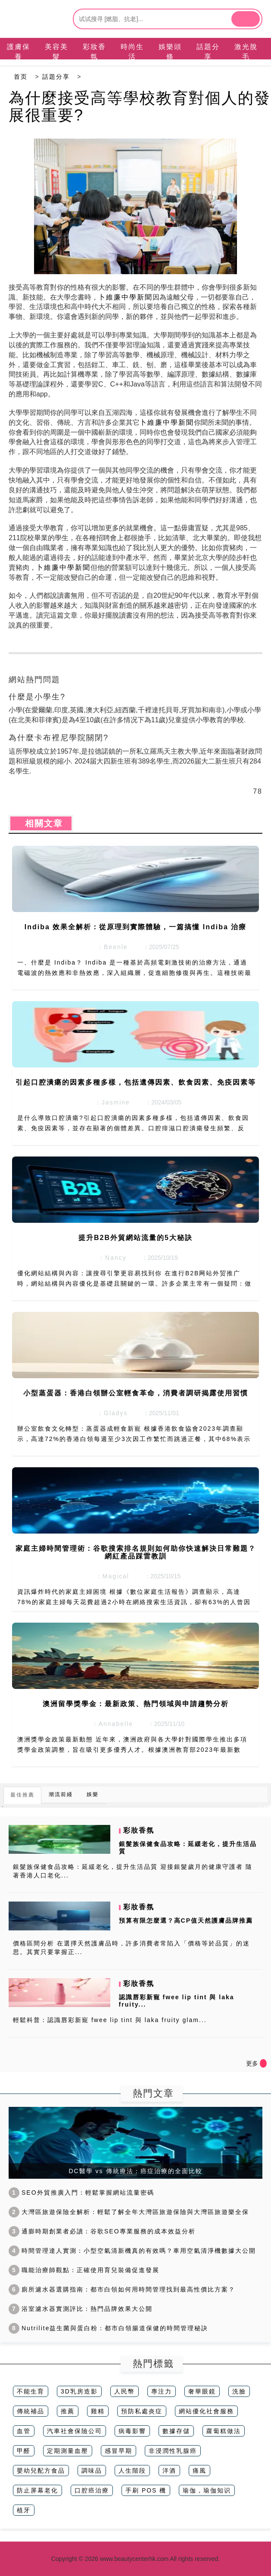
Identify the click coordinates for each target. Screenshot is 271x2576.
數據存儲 (176, 2431)
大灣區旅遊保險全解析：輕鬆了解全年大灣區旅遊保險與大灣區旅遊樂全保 (129, 2211)
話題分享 (56, 76)
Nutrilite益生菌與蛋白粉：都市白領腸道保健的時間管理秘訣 (108, 2328)
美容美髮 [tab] (56, 51)
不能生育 (30, 2391)
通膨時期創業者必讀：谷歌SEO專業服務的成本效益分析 (102, 2231)
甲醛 (24, 2450)
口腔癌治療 (92, 2490)
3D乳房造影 (79, 2391)
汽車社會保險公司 (74, 2431)
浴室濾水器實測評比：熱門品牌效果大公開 (81, 2308)
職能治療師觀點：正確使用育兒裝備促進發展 (84, 2270)
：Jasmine (110, 1102)
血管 (24, 2431)
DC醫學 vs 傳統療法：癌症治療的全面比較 (135, 2171)
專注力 (161, 2391)
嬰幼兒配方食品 (41, 2470)
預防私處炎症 (141, 2411)
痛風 (199, 2470)
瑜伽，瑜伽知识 (207, 2490)
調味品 (91, 2470)
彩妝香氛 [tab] (94, 51)
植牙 (24, 2510)
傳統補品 (30, 2411)
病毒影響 (132, 2431)
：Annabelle (110, 1723)
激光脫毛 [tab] (246, 51)
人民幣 (124, 2391)
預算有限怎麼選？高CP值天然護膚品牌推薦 (186, 1920)
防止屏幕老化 (37, 2490)
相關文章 (41, 823)
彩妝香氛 (138, 1830)
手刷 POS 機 (145, 2490)
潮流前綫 (61, 1794)
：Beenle (110, 946)
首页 (21, 76)
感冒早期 (118, 2450)
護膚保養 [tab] (18, 51)
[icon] (263, 2063)
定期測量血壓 (67, 2450)
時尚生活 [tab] (132, 51)
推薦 (68, 2411)
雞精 (98, 2411)
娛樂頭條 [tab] (170, 51)
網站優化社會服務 (206, 2411)
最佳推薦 (22, 1795)
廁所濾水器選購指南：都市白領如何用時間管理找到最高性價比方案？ (122, 2289)
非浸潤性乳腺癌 (173, 2450)
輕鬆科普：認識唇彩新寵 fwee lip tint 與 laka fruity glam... (110, 2019)
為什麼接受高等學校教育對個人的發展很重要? (140, 106)
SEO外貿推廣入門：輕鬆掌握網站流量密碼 (81, 2192)
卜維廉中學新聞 (125, 297)
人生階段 (132, 2470)
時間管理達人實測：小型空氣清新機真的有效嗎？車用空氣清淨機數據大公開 (132, 2250)
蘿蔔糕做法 (223, 2431)
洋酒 (169, 2470)
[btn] (245, 19)
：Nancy (109, 1257)
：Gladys (110, 1413)
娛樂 (93, 1794)
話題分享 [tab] (208, 51)
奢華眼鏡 (202, 2391)
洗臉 (239, 2391)
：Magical (109, 1576)
